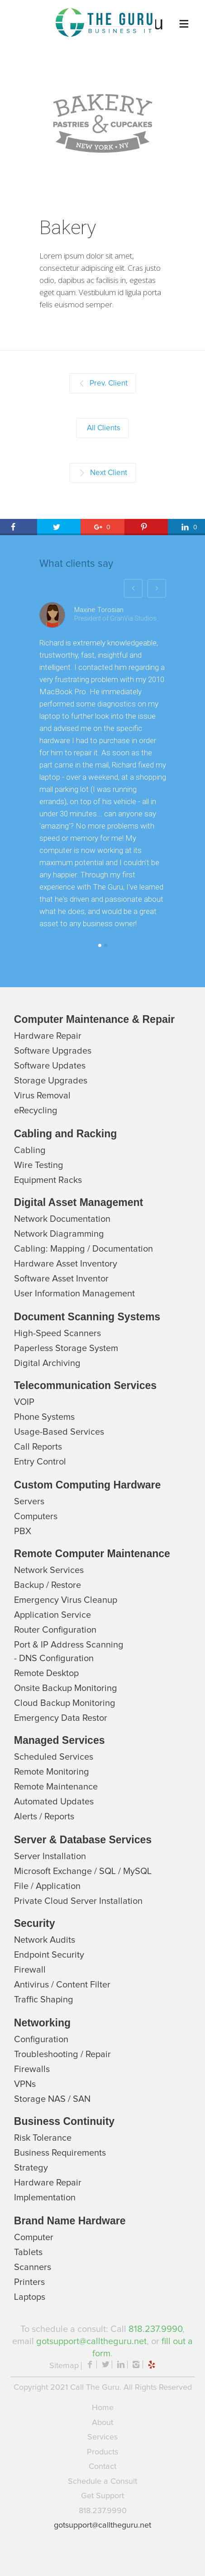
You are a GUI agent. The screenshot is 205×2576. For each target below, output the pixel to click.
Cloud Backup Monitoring (64, 1703)
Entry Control (40, 1461)
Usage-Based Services (59, 1431)
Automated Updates (54, 1801)
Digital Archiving (47, 1363)
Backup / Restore (47, 1585)
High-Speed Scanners (57, 1333)
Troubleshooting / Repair (62, 2054)
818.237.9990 (155, 2329)
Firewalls (32, 2069)
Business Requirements (60, 2152)
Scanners (32, 2267)
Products (102, 2452)
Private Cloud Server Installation (78, 1901)
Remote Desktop (46, 1673)
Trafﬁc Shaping (43, 1999)
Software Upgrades (52, 1050)
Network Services (49, 1570)
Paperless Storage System (66, 1348)
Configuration (41, 2039)
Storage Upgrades (50, 1080)
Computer (33, 2237)
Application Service (52, 1615)
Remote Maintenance (56, 1786)
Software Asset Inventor (61, 1278)
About (102, 2423)
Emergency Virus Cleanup (65, 1600)
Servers (29, 1501)
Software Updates (50, 1065)
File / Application (47, 1886)
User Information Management (74, 1293)
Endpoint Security (49, 1954)
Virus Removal (42, 1095)
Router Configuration (55, 1629)
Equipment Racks (48, 1180)
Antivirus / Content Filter (62, 1984)
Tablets (28, 2252)
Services (102, 2437)
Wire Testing (38, 1165)
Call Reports (38, 1446)
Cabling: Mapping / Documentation (83, 1248)
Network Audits (44, 1940)
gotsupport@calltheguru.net (91, 2341)
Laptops (29, 2297)
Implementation (45, 2197)
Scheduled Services (53, 1756)
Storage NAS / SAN (52, 2099)
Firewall (30, 1969)
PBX (22, 1531)
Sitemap (64, 2366)
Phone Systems (44, 1417)
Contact (102, 2467)
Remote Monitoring (51, 1771)
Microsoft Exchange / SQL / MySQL (83, 1871)
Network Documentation (62, 1219)
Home (103, 2408)
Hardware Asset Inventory (65, 1263)
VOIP (24, 1402)
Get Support (102, 2496)
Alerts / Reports (44, 1816)
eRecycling (35, 1110)
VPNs (25, 2084)
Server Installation (50, 1856)
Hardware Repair (47, 1036)
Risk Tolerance (43, 2138)
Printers (29, 2282)
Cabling (30, 1150)
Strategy (31, 2167)
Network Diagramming (59, 1234)
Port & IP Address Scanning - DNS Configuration (69, 1651)
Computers (35, 1516)
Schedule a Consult (102, 2481)
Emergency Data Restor (60, 1718)
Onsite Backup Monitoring (65, 1688)
